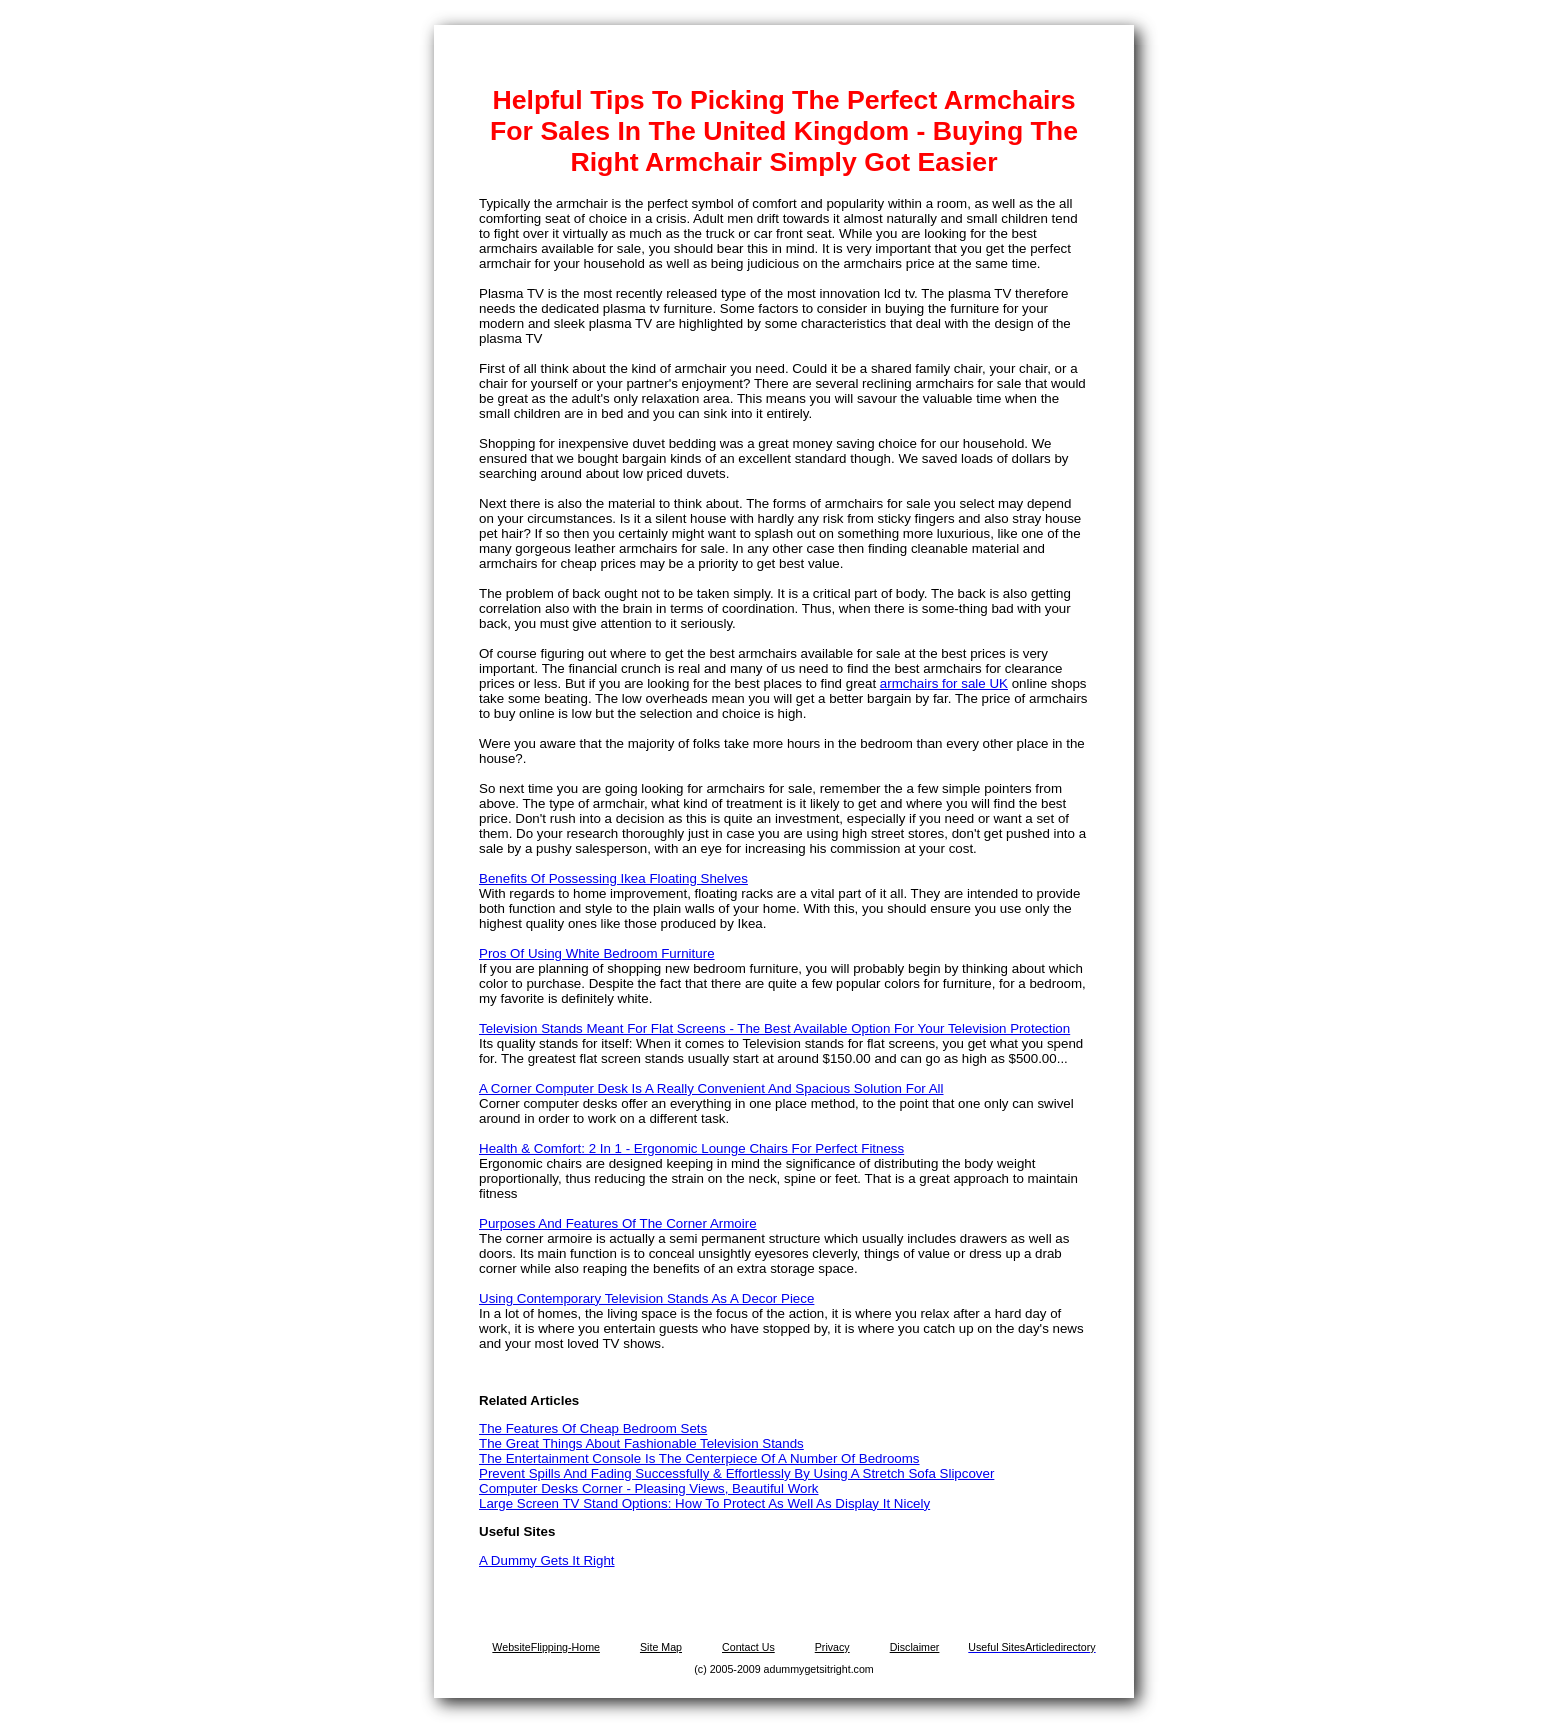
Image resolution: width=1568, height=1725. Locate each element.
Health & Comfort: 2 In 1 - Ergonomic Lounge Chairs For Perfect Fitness (691, 1148)
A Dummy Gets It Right (547, 1560)
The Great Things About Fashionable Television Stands (641, 1443)
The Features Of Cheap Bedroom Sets (593, 1428)
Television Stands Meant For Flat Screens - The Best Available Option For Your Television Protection (774, 1028)
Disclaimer (915, 1647)
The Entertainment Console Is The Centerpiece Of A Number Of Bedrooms (699, 1458)
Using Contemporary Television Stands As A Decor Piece (646, 1298)
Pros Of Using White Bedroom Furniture (597, 953)
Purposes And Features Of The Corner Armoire (618, 1223)
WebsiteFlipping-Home (546, 1647)
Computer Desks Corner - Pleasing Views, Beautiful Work (649, 1488)
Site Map (661, 1647)
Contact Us (748, 1647)
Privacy (832, 1647)
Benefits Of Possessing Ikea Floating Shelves (613, 878)
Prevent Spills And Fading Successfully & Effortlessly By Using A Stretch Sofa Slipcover (736, 1473)
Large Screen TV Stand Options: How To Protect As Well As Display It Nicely (704, 1503)
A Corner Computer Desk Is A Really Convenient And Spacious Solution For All (711, 1088)
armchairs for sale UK (944, 683)
